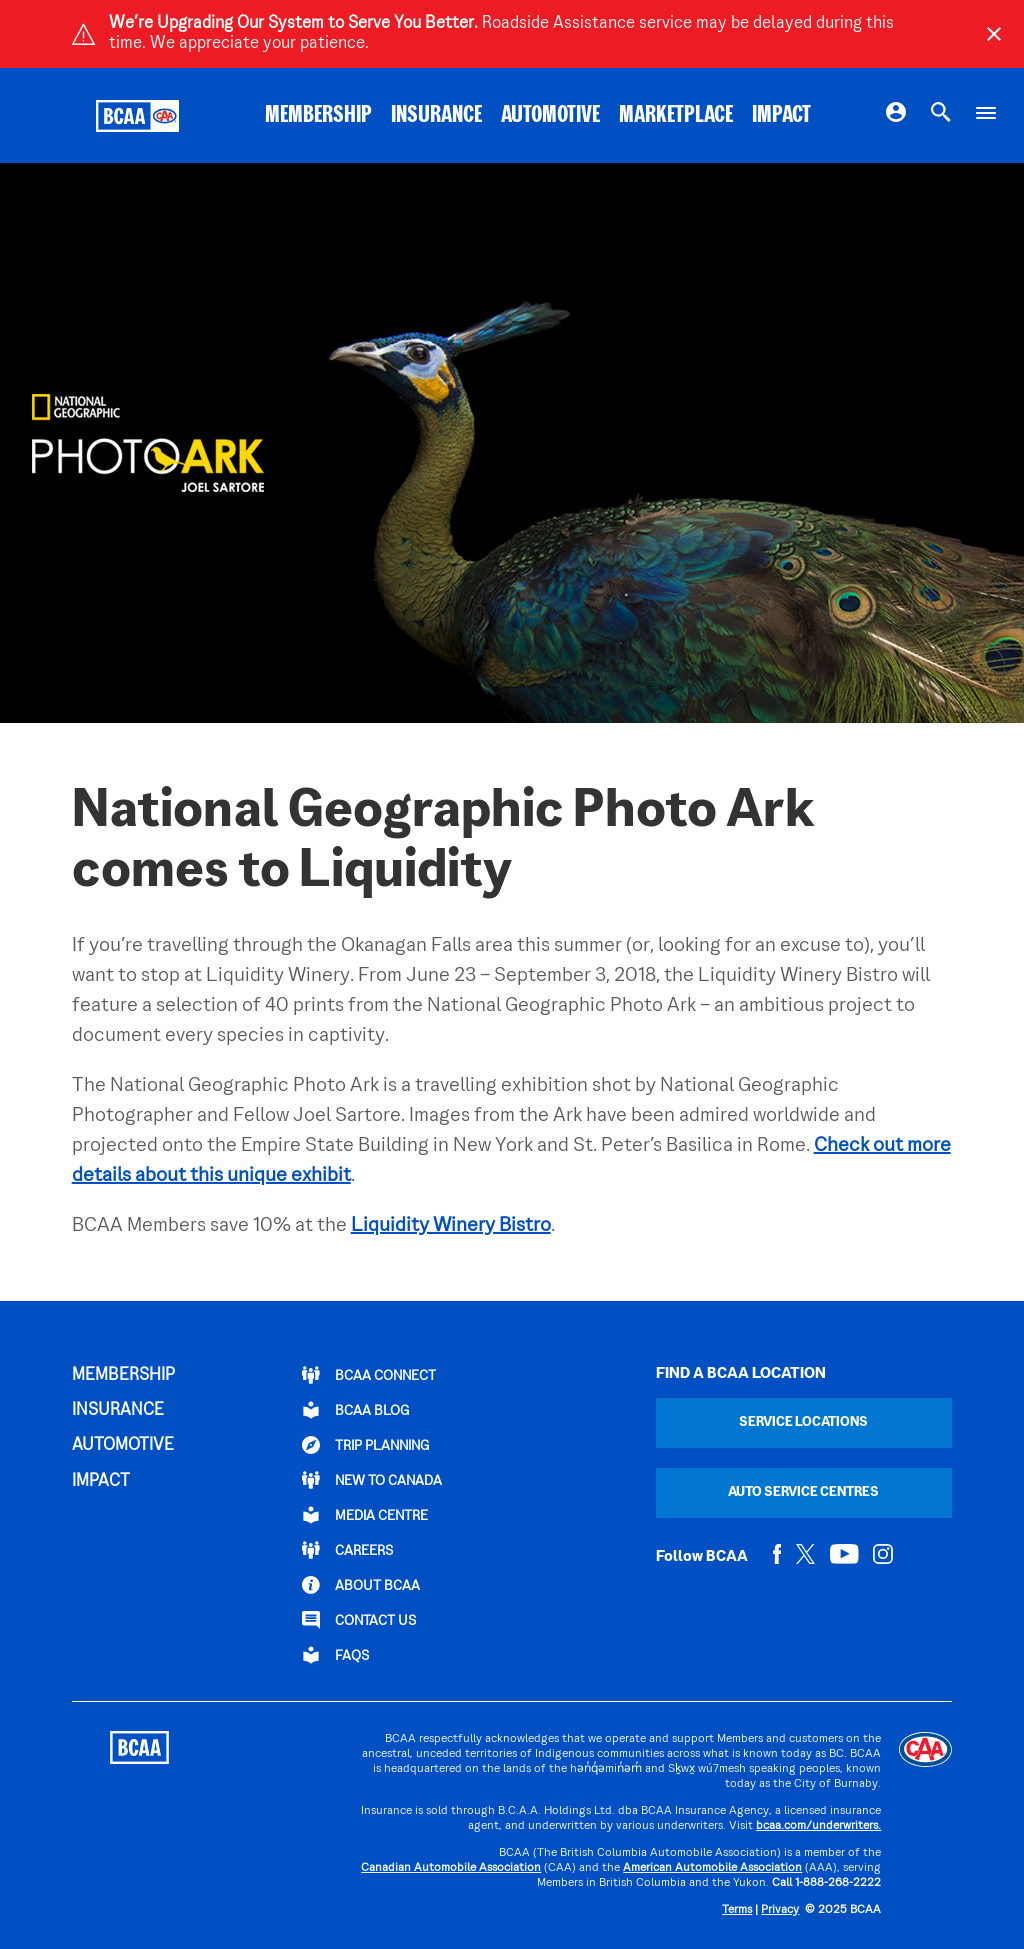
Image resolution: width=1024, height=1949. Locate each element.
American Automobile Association (712, 1868)
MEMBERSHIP (318, 116)
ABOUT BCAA (361, 1585)
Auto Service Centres (803, 1492)
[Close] (994, 34)
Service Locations (803, 1422)
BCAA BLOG (355, 1410)
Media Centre (365, 1515)
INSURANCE (436, 116)
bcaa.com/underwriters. (818, 1826)
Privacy (780, 1910)
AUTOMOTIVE (550, 116)
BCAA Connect (369, 1375)
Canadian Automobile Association (451, 1868)
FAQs (335, 1655)
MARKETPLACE (676, 116)
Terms (737, 1910)
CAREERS (347, 1550)
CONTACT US (359, 1620)
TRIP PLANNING (365, 1445)
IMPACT (781, 116)
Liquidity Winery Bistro (451, 1226)
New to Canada (372, 1480)
